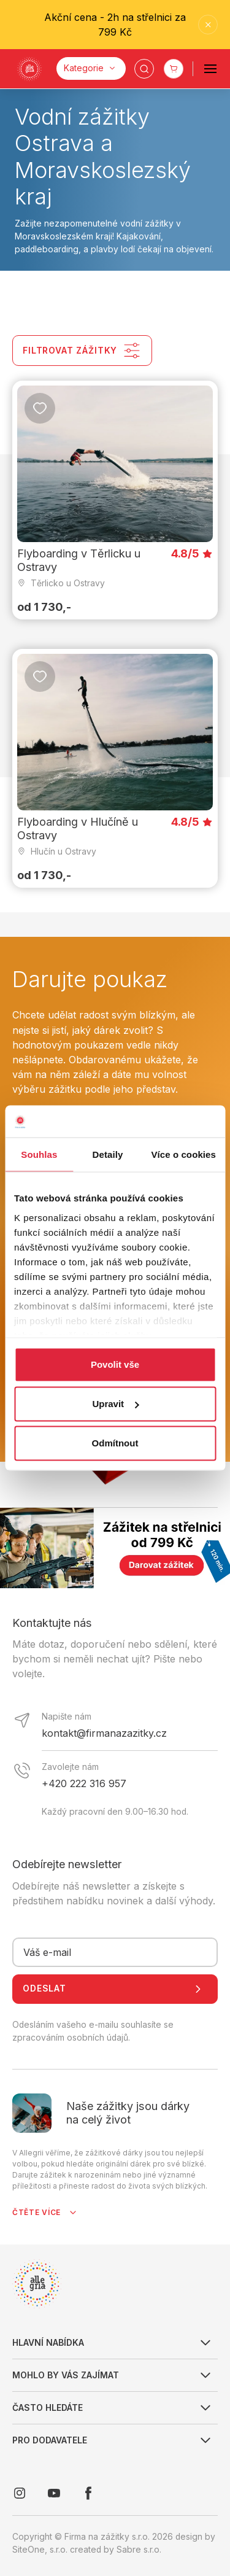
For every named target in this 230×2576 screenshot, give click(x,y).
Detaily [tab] (108, 1154)
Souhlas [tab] (39, 1154)
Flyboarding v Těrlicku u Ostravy (78, 561)
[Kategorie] (91, 68)
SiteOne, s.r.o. (39, 2550)
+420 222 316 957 (84, 1783)
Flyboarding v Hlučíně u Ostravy (77, 828)
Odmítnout (115, 1443)
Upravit (115, 1404)
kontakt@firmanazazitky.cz (104, 1733)
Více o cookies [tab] (183, 1154)
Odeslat (115, 1989)
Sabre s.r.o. (139, 2550)
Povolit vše (115, 1364)
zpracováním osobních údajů (70, 2038)
